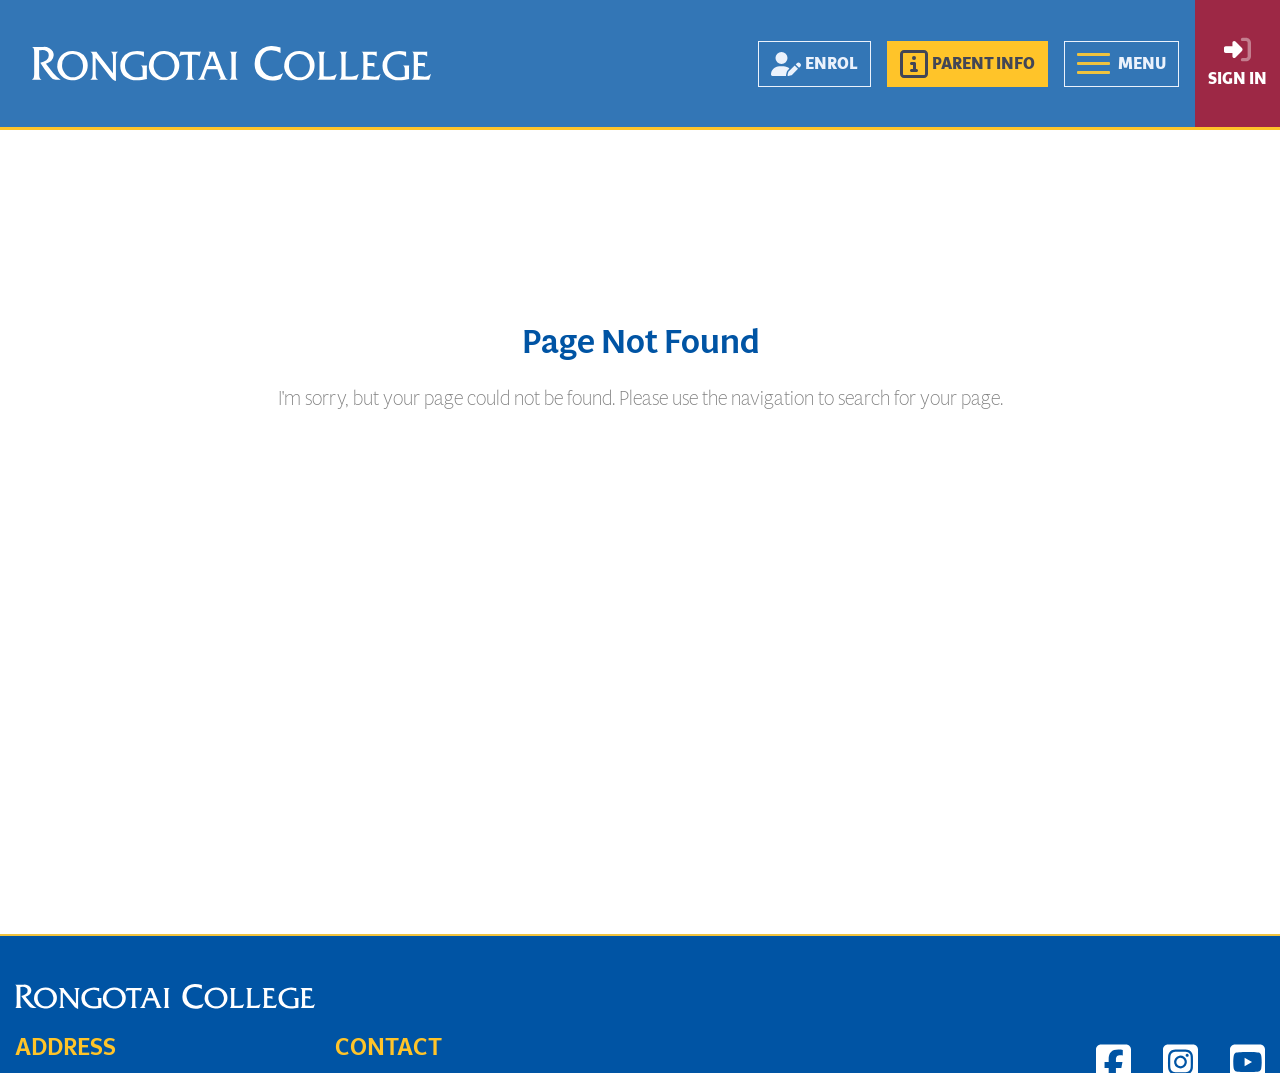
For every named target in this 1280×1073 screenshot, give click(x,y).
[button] (967, 64)
